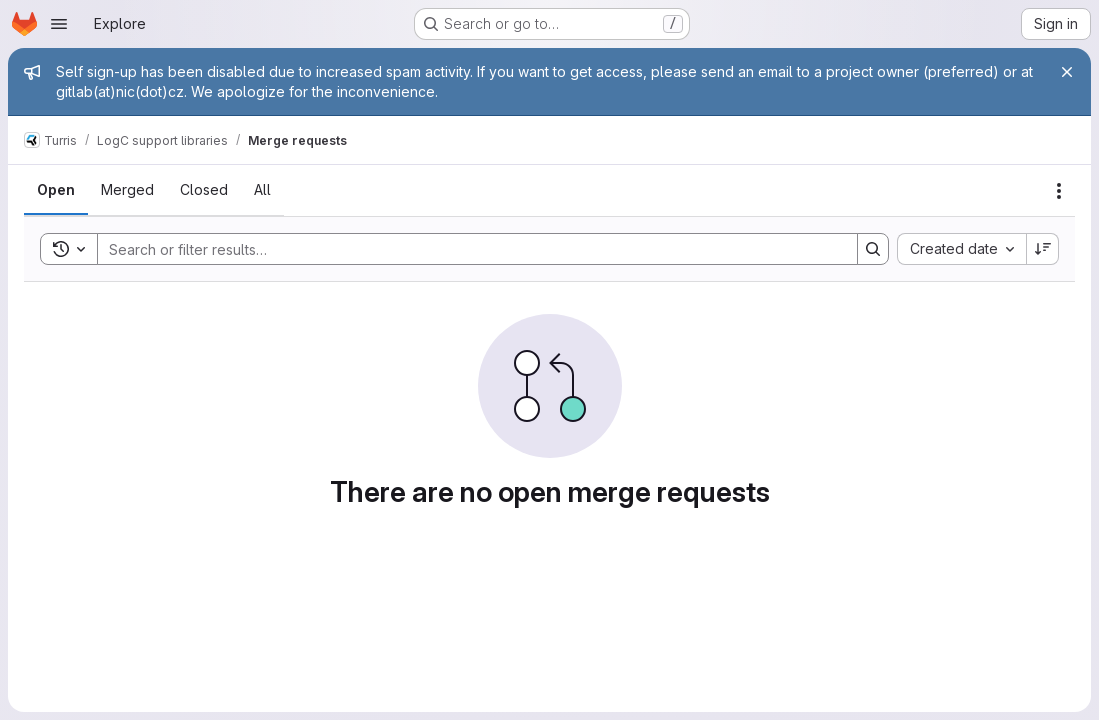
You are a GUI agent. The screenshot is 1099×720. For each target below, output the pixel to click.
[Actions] (1059, 191)
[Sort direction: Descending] (1043, 249)
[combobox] (961, 249)
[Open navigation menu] (59, 24)
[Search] (467, 249)
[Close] (1067, 72)
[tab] (56, 190)
